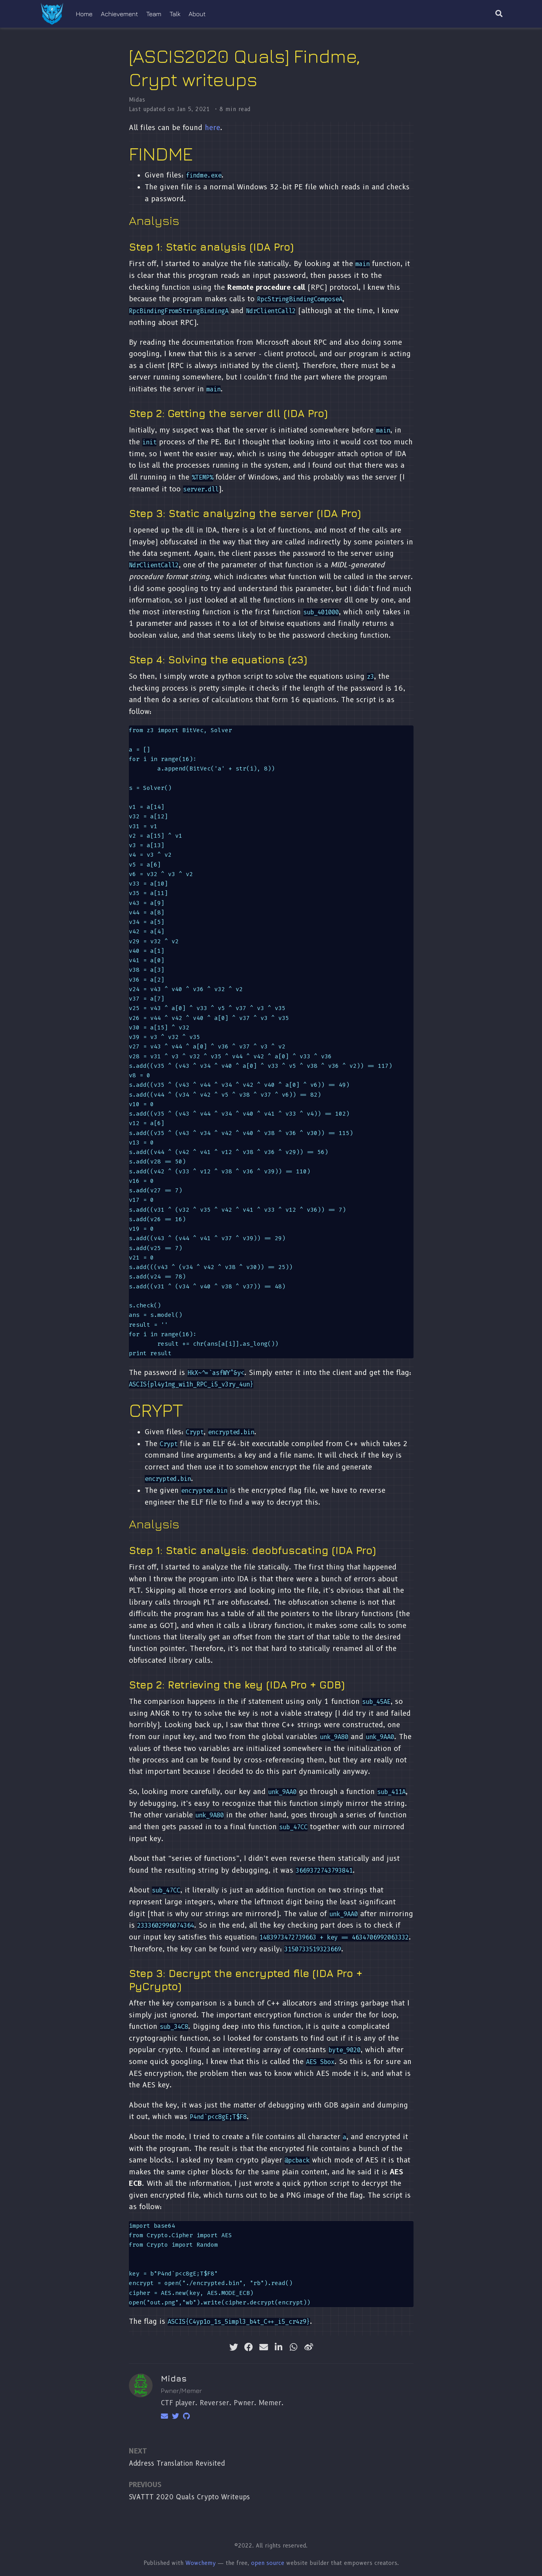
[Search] (498, 14)
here (212, 127)
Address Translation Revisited (177, 2463)
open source (267, 2563)
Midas (137, 99)
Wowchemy (200, 2563)
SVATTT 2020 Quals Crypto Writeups (189, 2497)
